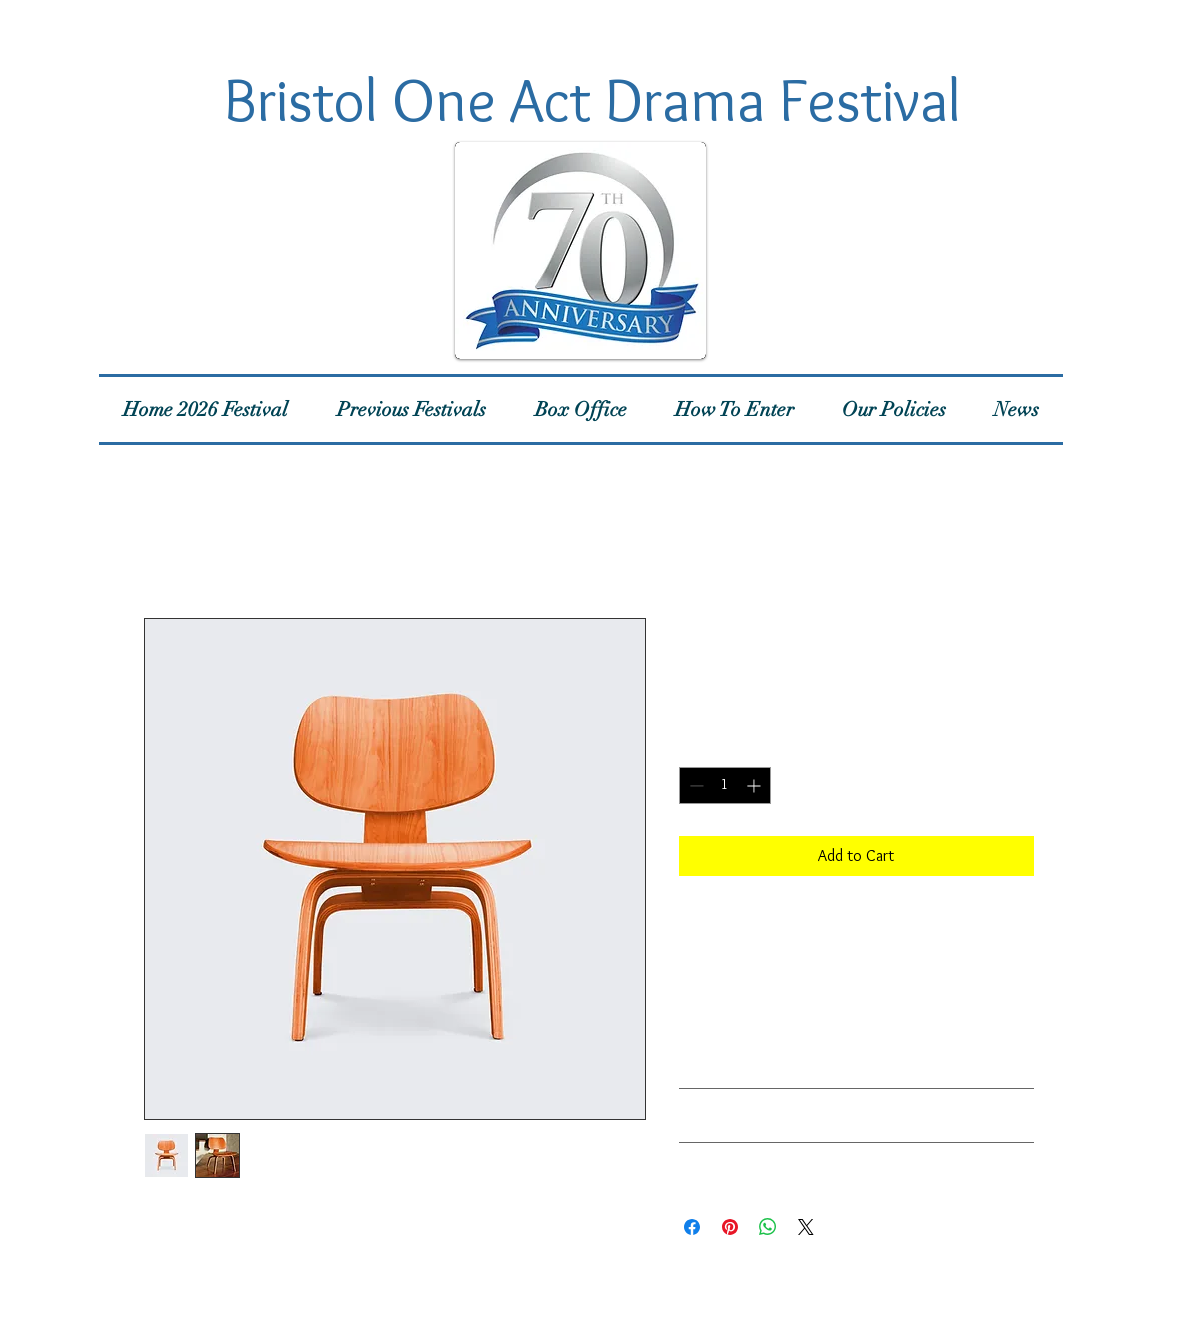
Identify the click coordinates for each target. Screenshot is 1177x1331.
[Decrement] (694, 785)
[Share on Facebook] (692, 1227)
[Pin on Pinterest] (730, 1227)
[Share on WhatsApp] (768, 1227)
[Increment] (755, 785)
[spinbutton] (725, 785)
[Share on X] (806, 1227)
